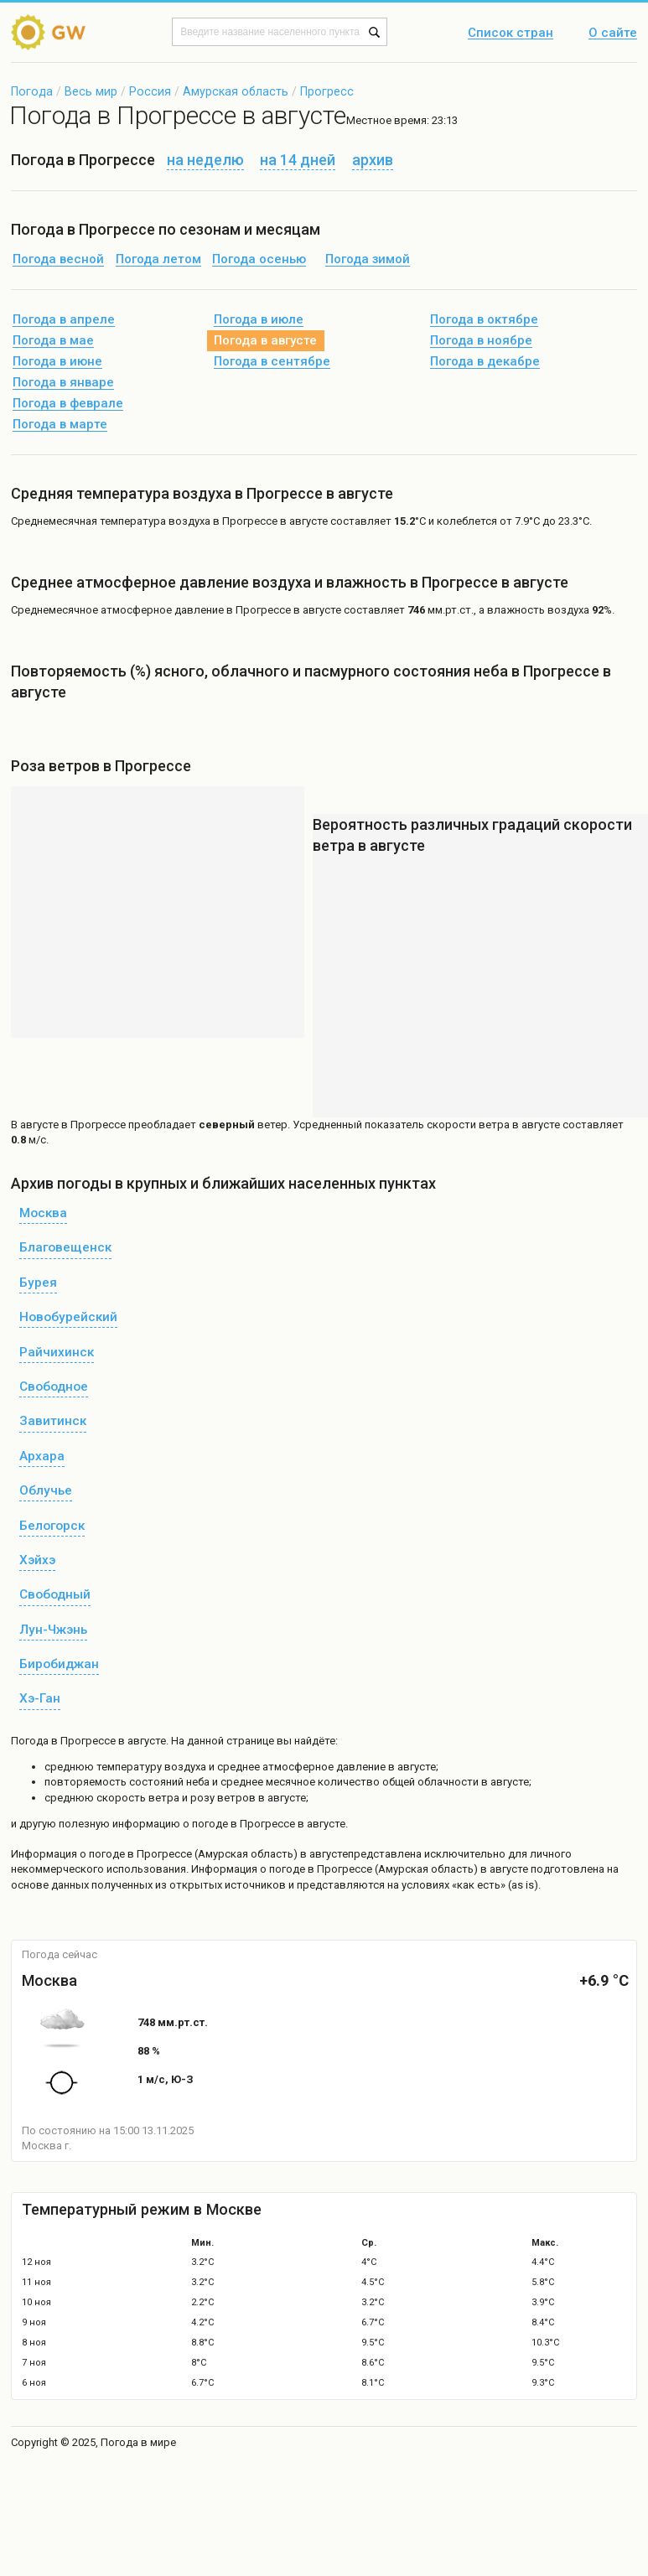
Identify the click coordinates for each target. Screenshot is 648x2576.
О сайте (612, 33)
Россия (150, 91)
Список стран (510, 33)
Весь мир (91, 91)
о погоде (103, 1854)
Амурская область (235, 91)
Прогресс (327, 91)
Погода (32, 91)
